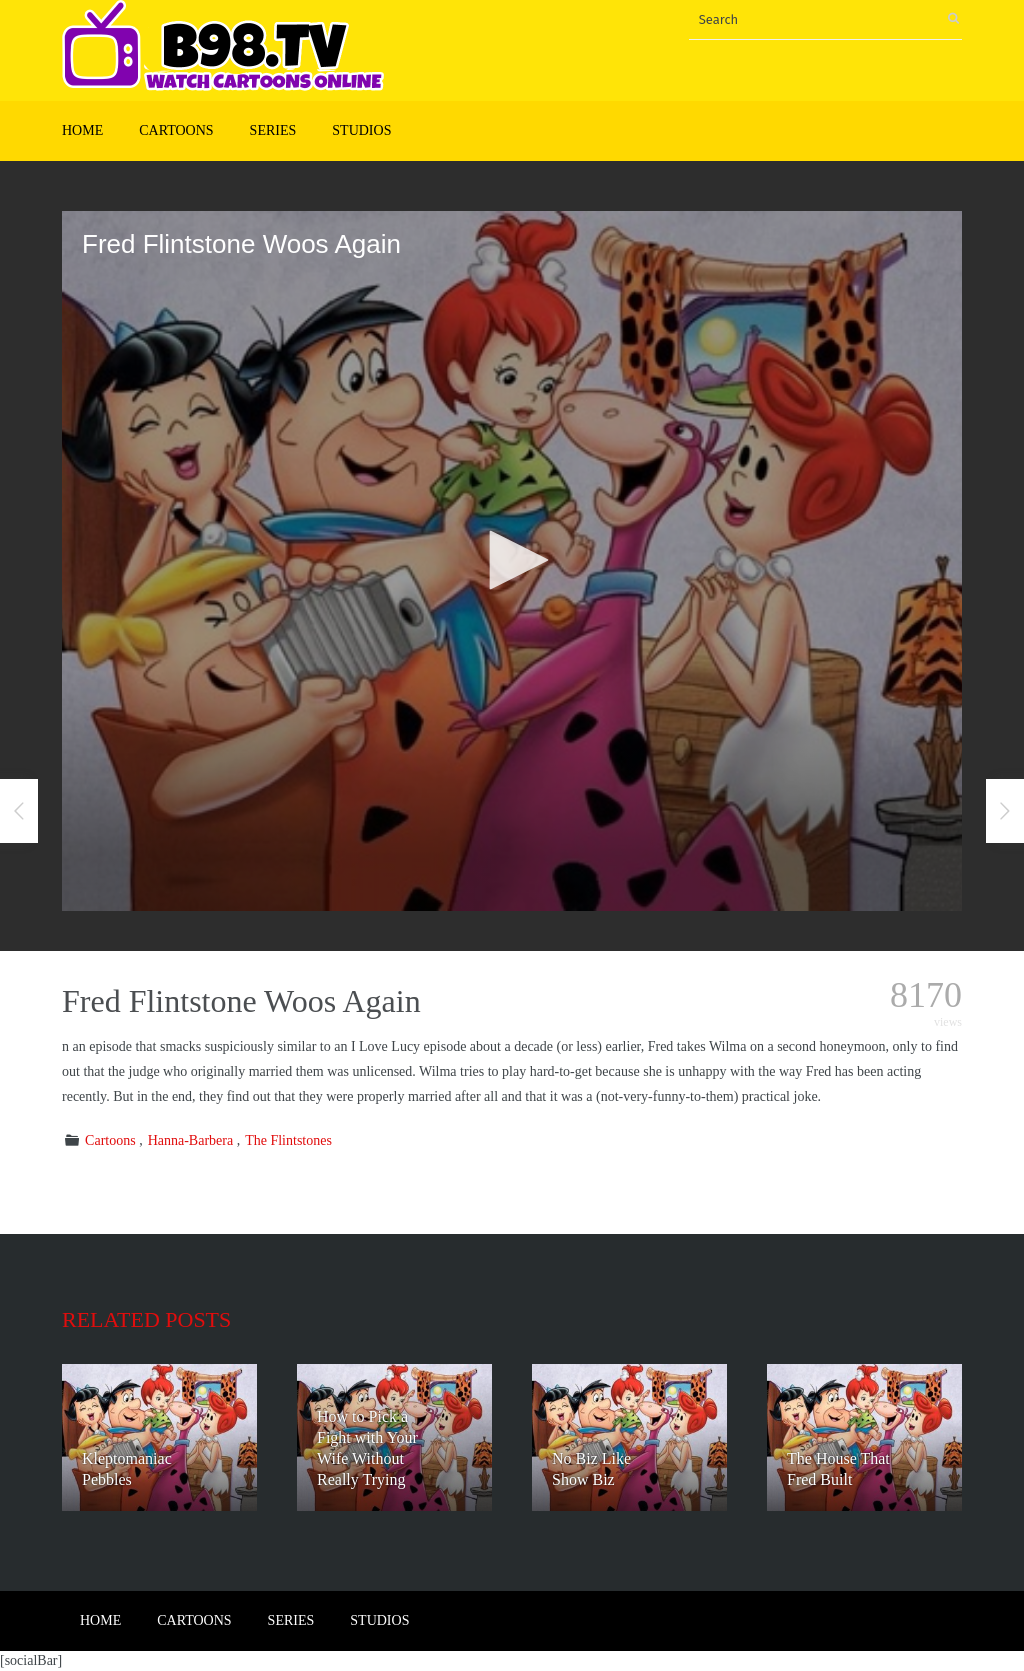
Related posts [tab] (146, 1319)
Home (82, 130)
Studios (361, 130)
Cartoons (176, 130)
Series (273, 130)
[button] (512, 560)
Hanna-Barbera (191, 1140)
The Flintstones (288, 1140)
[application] (512, 561)
